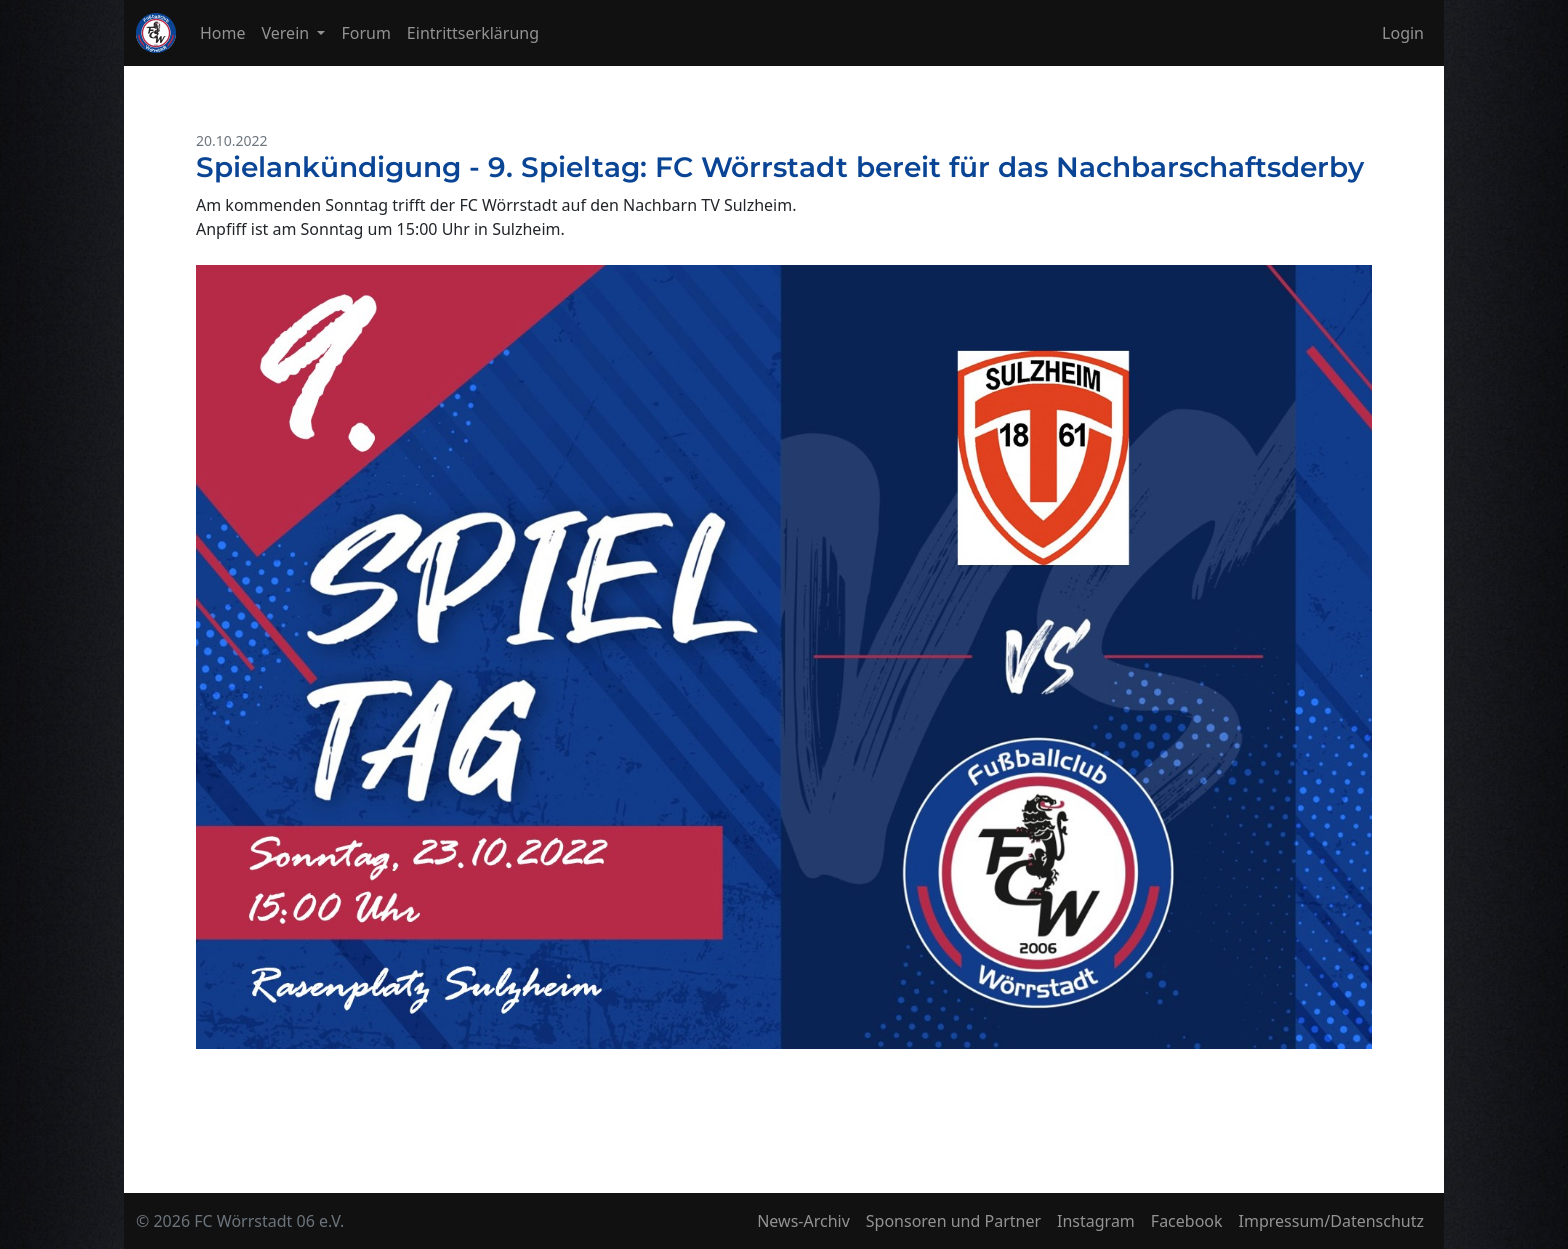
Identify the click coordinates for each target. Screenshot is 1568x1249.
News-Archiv (803, 1221)
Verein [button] (288, 33)
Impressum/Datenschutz (1331, 1221)
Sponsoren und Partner (953, 1221)
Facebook (1187, 1221)
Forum (365, 33)
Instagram (1096, 1221)
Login (1403, 33)
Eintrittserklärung (473, 33)
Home (223, 33)
